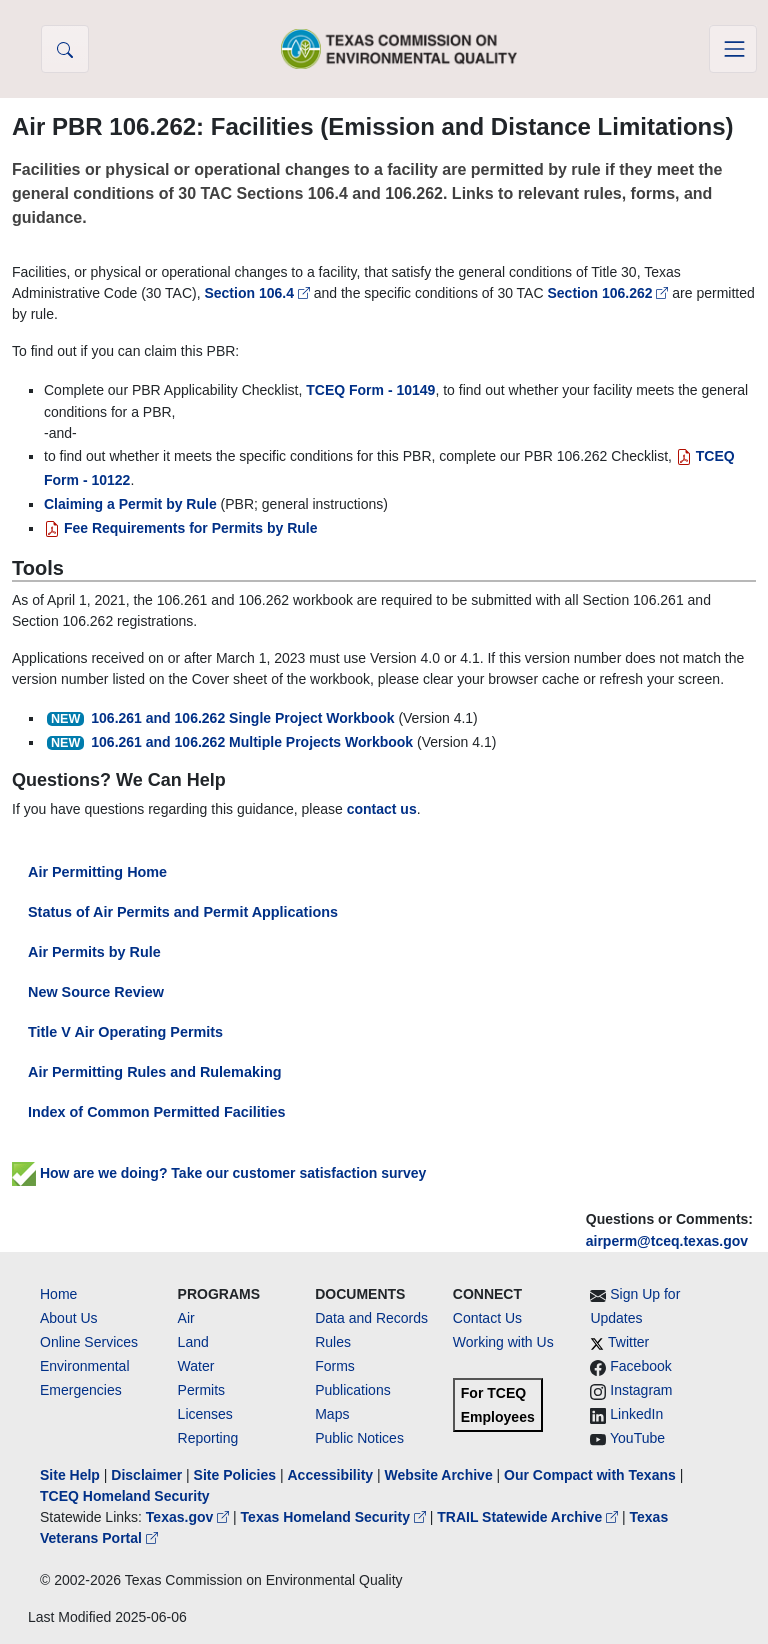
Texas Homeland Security (335, 1517)
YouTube (637, 1438)
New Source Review (96, 992)
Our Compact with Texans (590, 1475)
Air (186, 1318)
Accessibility (332, 1475)
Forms (335, 1366)
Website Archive (439, 1475)
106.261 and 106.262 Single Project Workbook (242, 718)
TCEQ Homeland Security (125, 1496)
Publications (353, 1390)
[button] (65, 49)
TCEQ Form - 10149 (370, 390)
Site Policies (235, 1475)
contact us (382, 809)
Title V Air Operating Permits (125, 1032)
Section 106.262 (609, 293)
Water (196, 1366)
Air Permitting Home (97, 872)
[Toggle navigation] (733, 49)
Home (58, 1294)
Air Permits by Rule (94, 952)
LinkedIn (636, 1414)
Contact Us (487, 1318)
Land (193, 1342)
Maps (332, 1414)
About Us (69, 1318)
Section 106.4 (258, 293)
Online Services (89, 1342)
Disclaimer (146, 1475)
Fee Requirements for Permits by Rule (181, 528)
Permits (201, 1390)
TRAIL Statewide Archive (529, 1517)
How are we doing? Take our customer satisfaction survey (219, 1173)
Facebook (640, 1366)
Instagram (641, 1390)
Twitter (628, 1342)
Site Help (70, 1475)
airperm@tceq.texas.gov (667, 1241)
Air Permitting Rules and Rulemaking (154, 1072)
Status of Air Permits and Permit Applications (183, 912)
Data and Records (371, 1318)
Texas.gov (189, 1517)
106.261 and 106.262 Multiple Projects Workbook (252, 742)
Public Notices (359, 1438)
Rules (333, 1342)
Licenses (205, 1414)
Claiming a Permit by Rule (130, 504)
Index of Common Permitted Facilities (156, 1112)
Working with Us (503, 1342)
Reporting (208, 1438)
